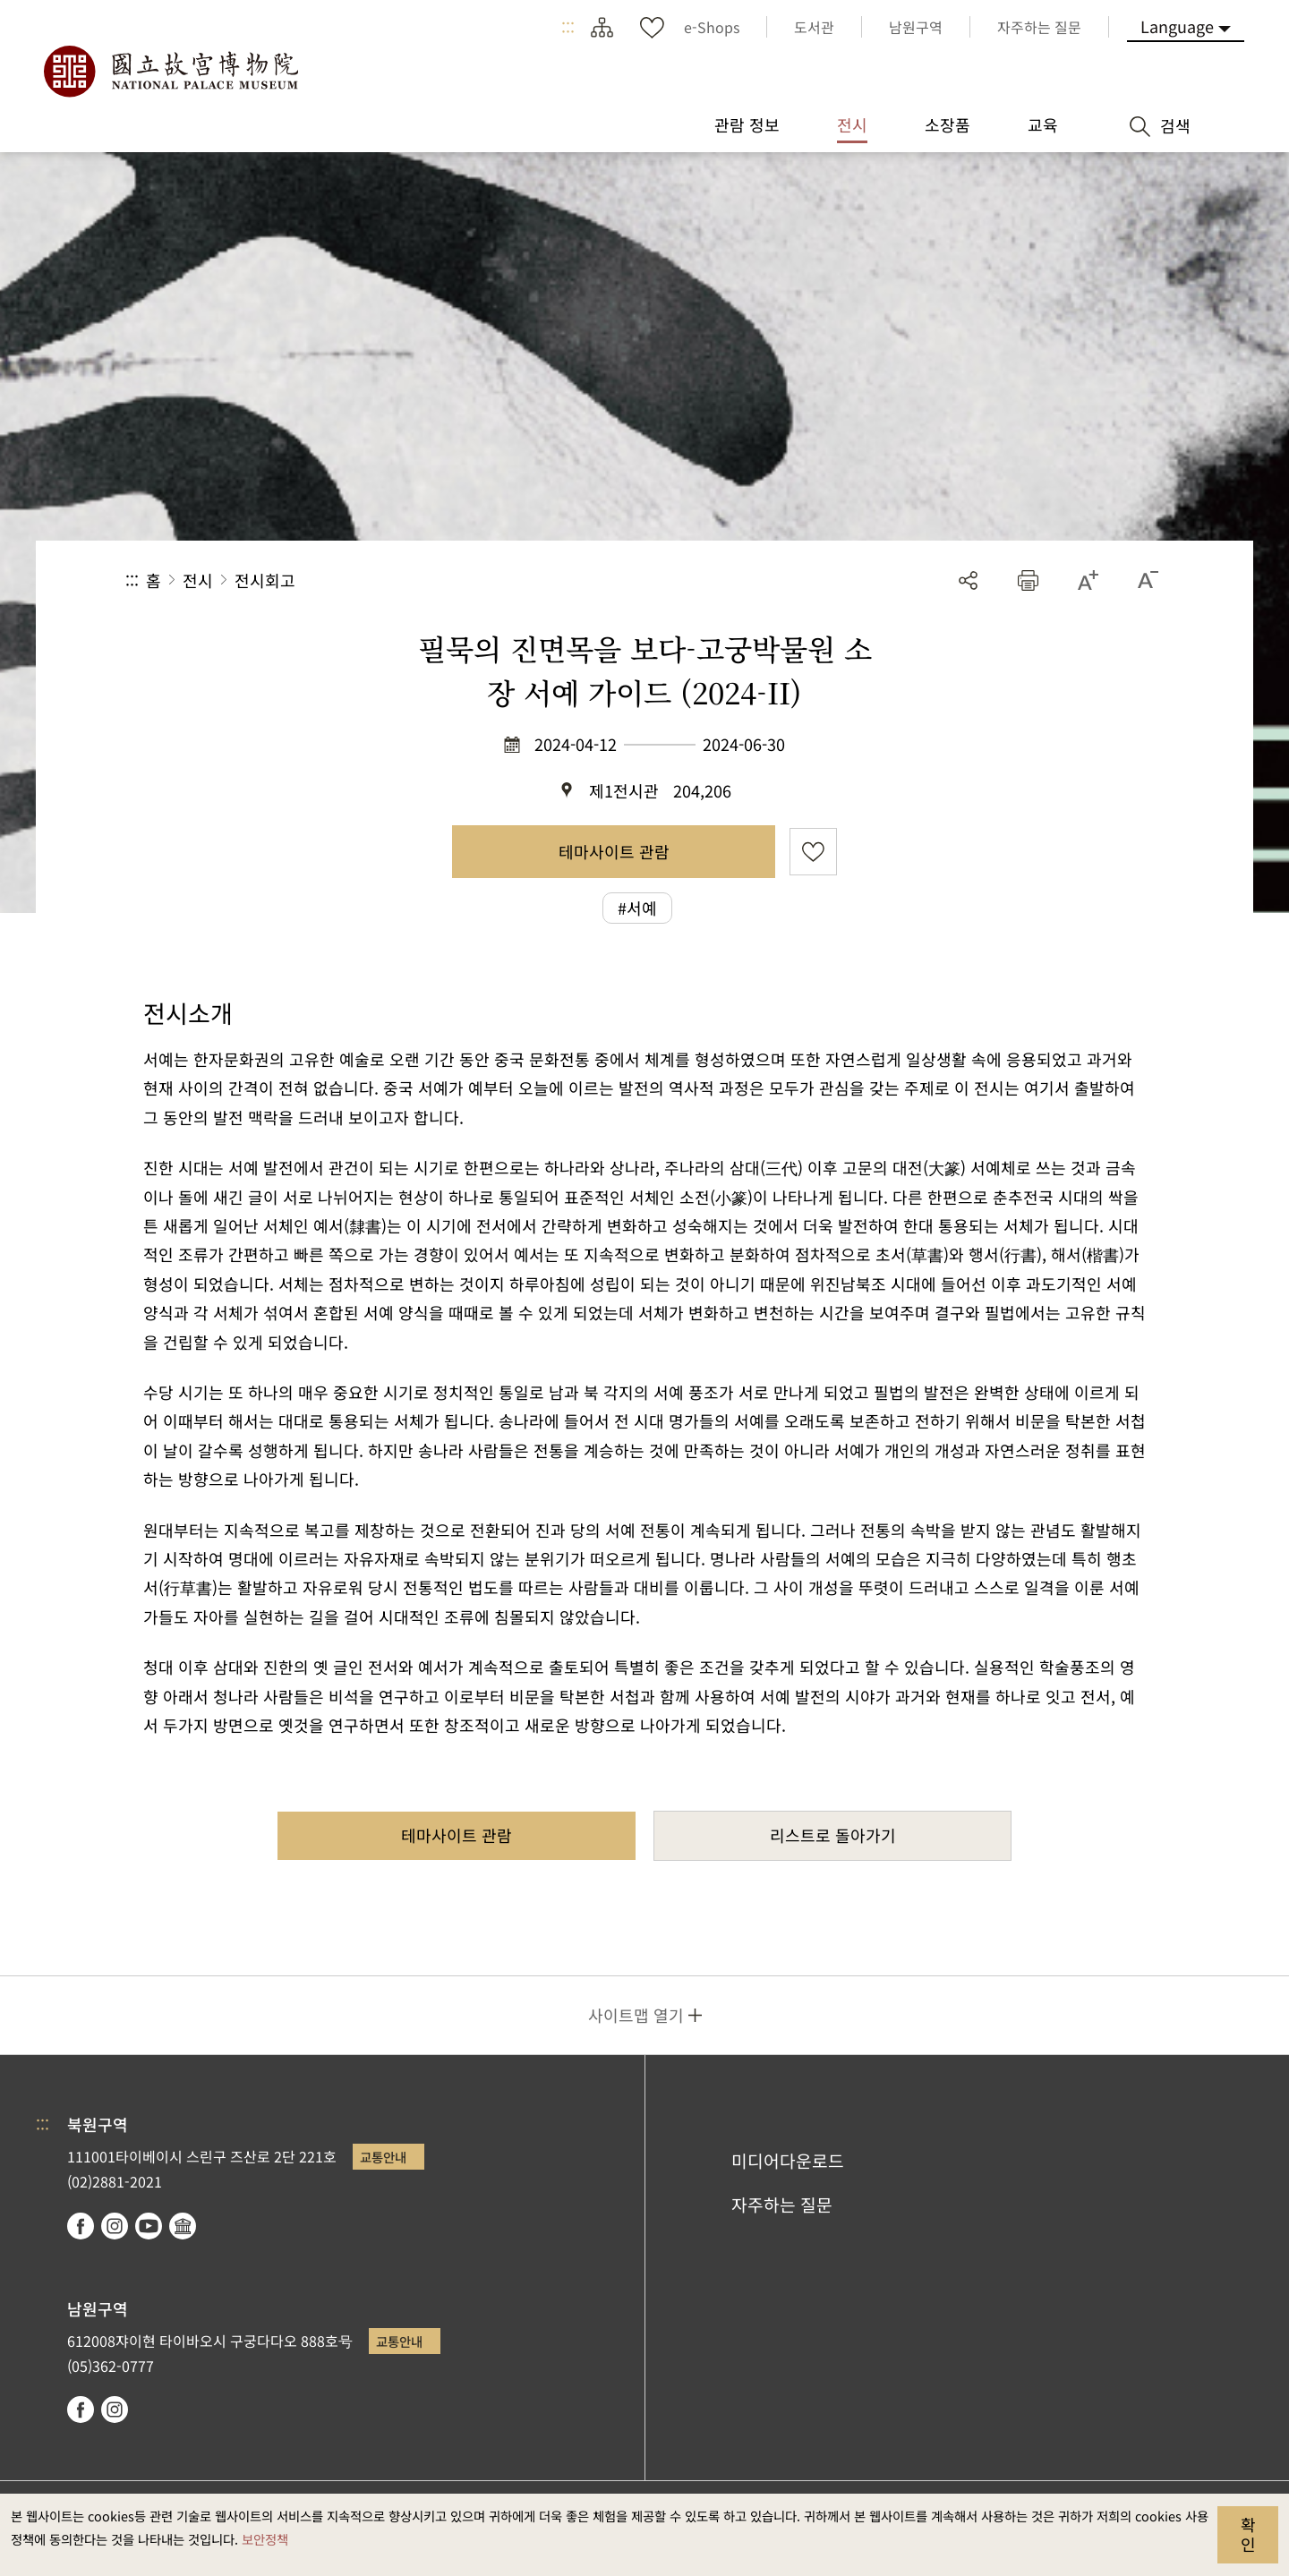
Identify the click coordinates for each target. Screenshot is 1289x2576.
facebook (80, 2226)
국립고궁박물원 (170, 71)
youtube (148, 2226)
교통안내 (383, 2156)
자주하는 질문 (781, 2204)
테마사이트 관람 (614, 851)
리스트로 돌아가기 (833, 1835)
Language (1177, 26)
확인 (1248, 2533)
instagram (114, 2226)
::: (568, 26)
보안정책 (265, 2538)
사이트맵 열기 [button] (636, 2014)
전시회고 (265, 580)
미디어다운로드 (787, 2160)
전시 (198, 580)
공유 (968, 580)
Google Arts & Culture (182, 2226)
